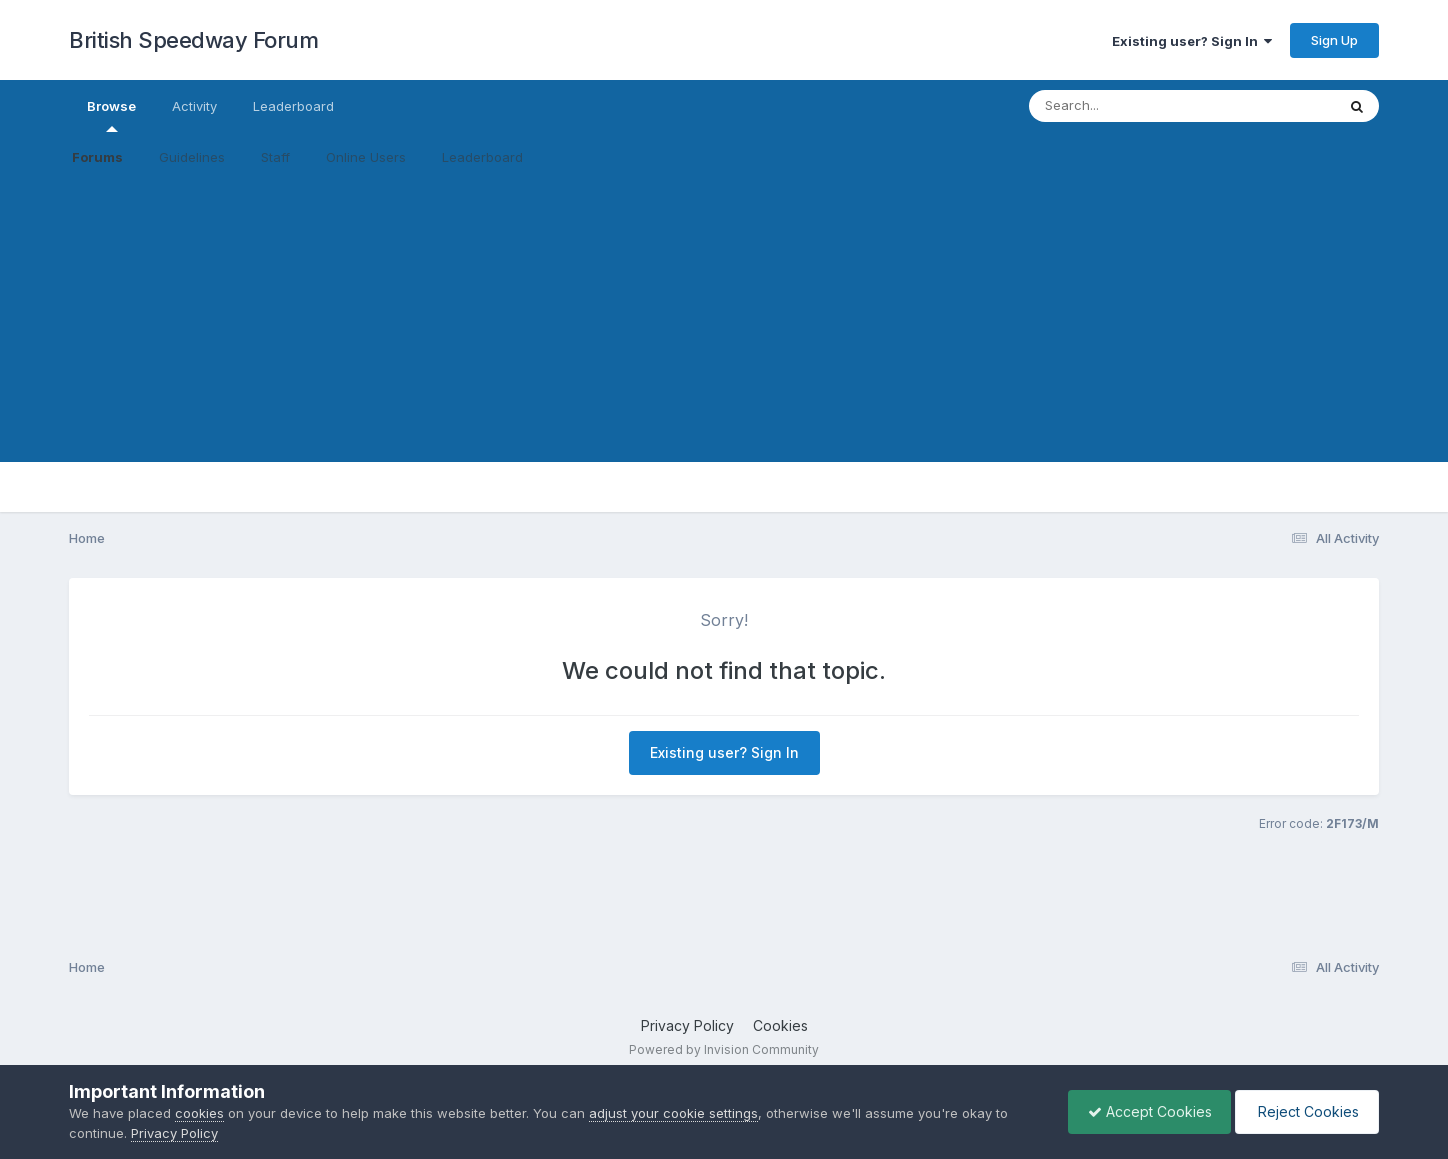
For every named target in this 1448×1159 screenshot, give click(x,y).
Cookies (780, 1025)
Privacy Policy (687, 1025)
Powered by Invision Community (724, 1049)
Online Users (366, 157)
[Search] (1127, 106)
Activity (194, 106)
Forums (97, 157)
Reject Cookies (1305, 1111)
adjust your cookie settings (673, 1113)
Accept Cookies (1145, 1111)
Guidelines (192, 157)
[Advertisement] (724, 322)
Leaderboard (482, 157)
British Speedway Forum (193, 40)
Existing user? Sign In (1192, 41)
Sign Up (1334, 40)
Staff (275, 157)
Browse (111, 115)
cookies (199, 1113)
